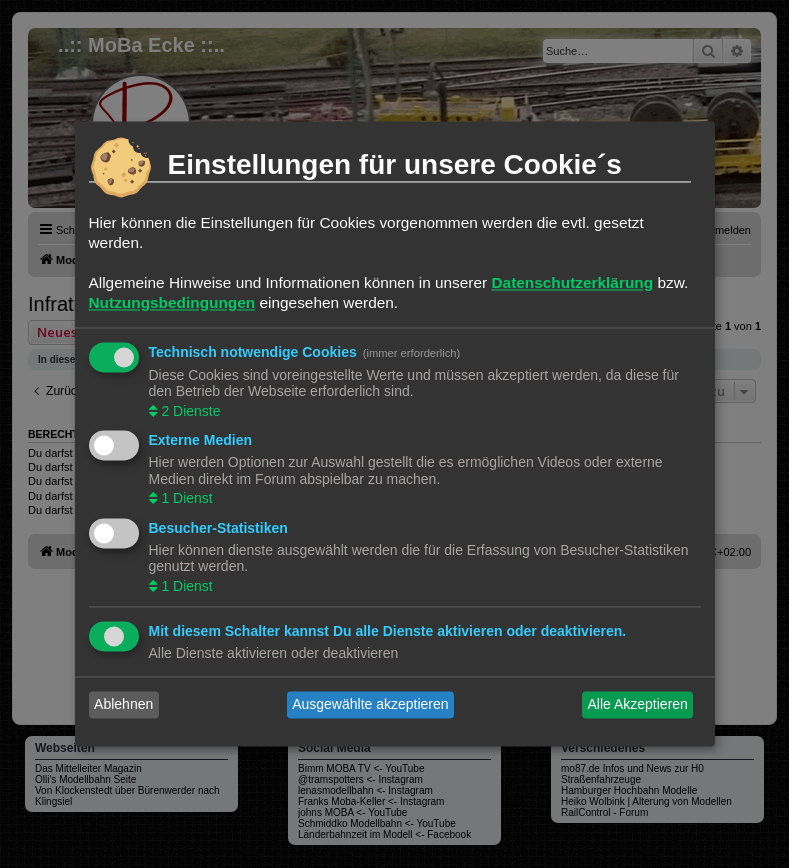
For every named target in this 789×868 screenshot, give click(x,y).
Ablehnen (123, 705)
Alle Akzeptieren (637, 705)
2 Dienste (189, 411)
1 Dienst (185, 499)
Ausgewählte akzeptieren (370, 705)
